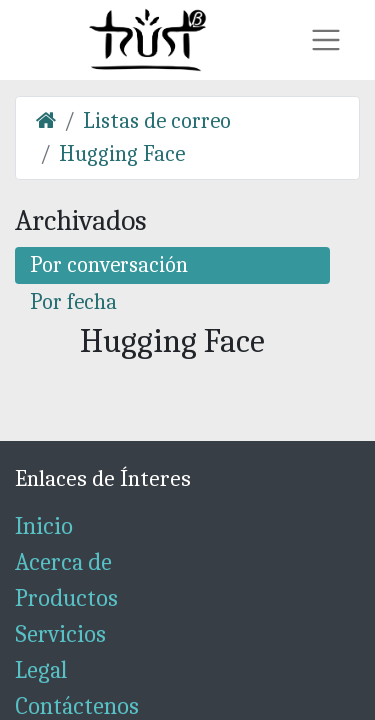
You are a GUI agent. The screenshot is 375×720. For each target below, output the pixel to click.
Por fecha (73, 302)
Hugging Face (122, 154)
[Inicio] (46, 121)
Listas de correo (157, 121)
